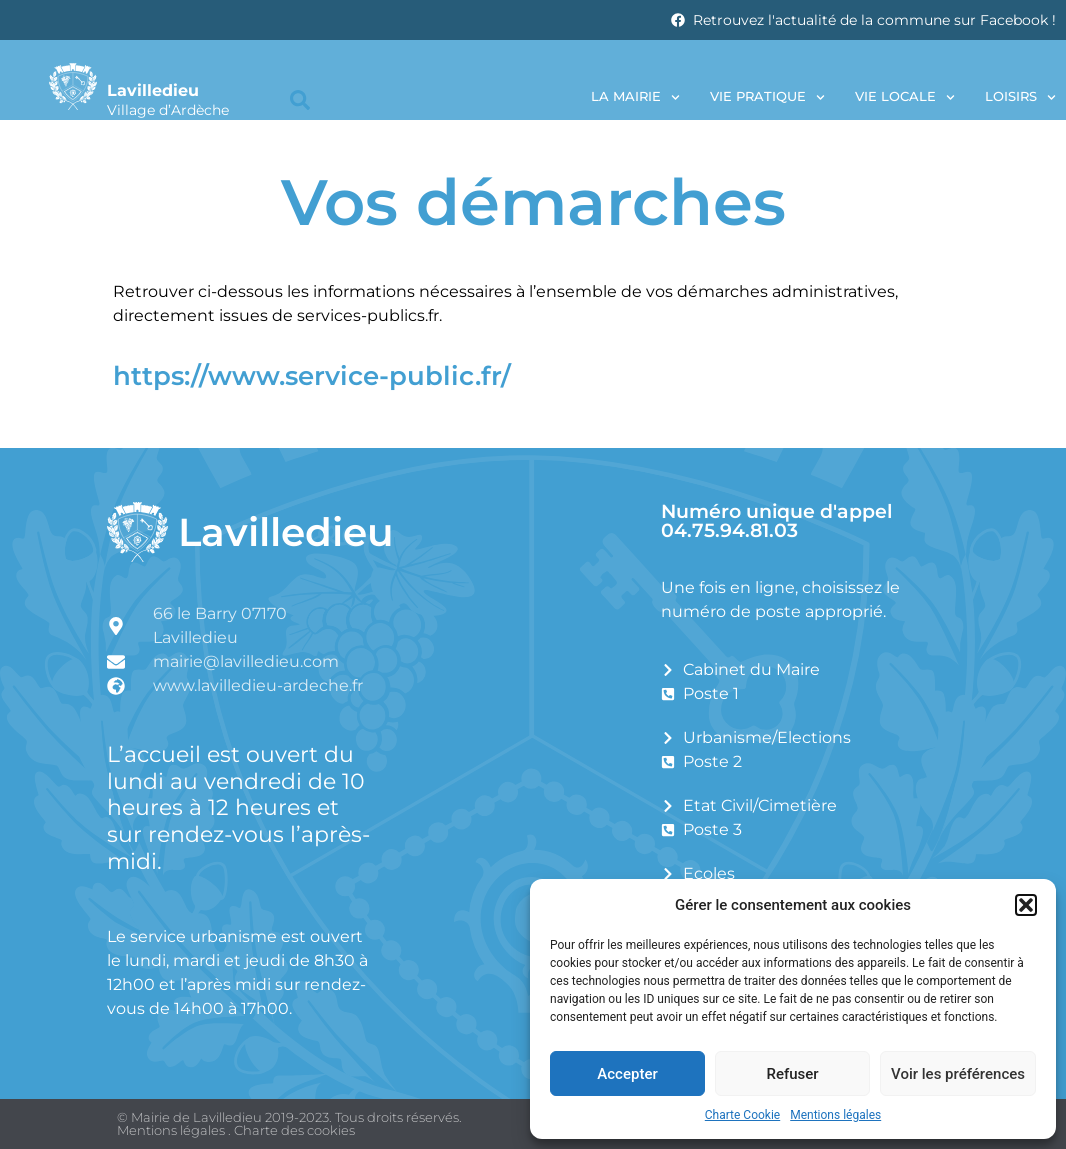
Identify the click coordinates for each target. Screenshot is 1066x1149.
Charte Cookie (742, 1115)
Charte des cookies (294, 1130)
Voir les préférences (958, 1074)
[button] (1026, 905)
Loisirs (1020, 97)
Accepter (627, 1074)
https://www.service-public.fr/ (312, 375)
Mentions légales (835, 1115)
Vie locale (905, 97)
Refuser (792, 1074)
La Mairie (635, 97)
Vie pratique (767, 97)
